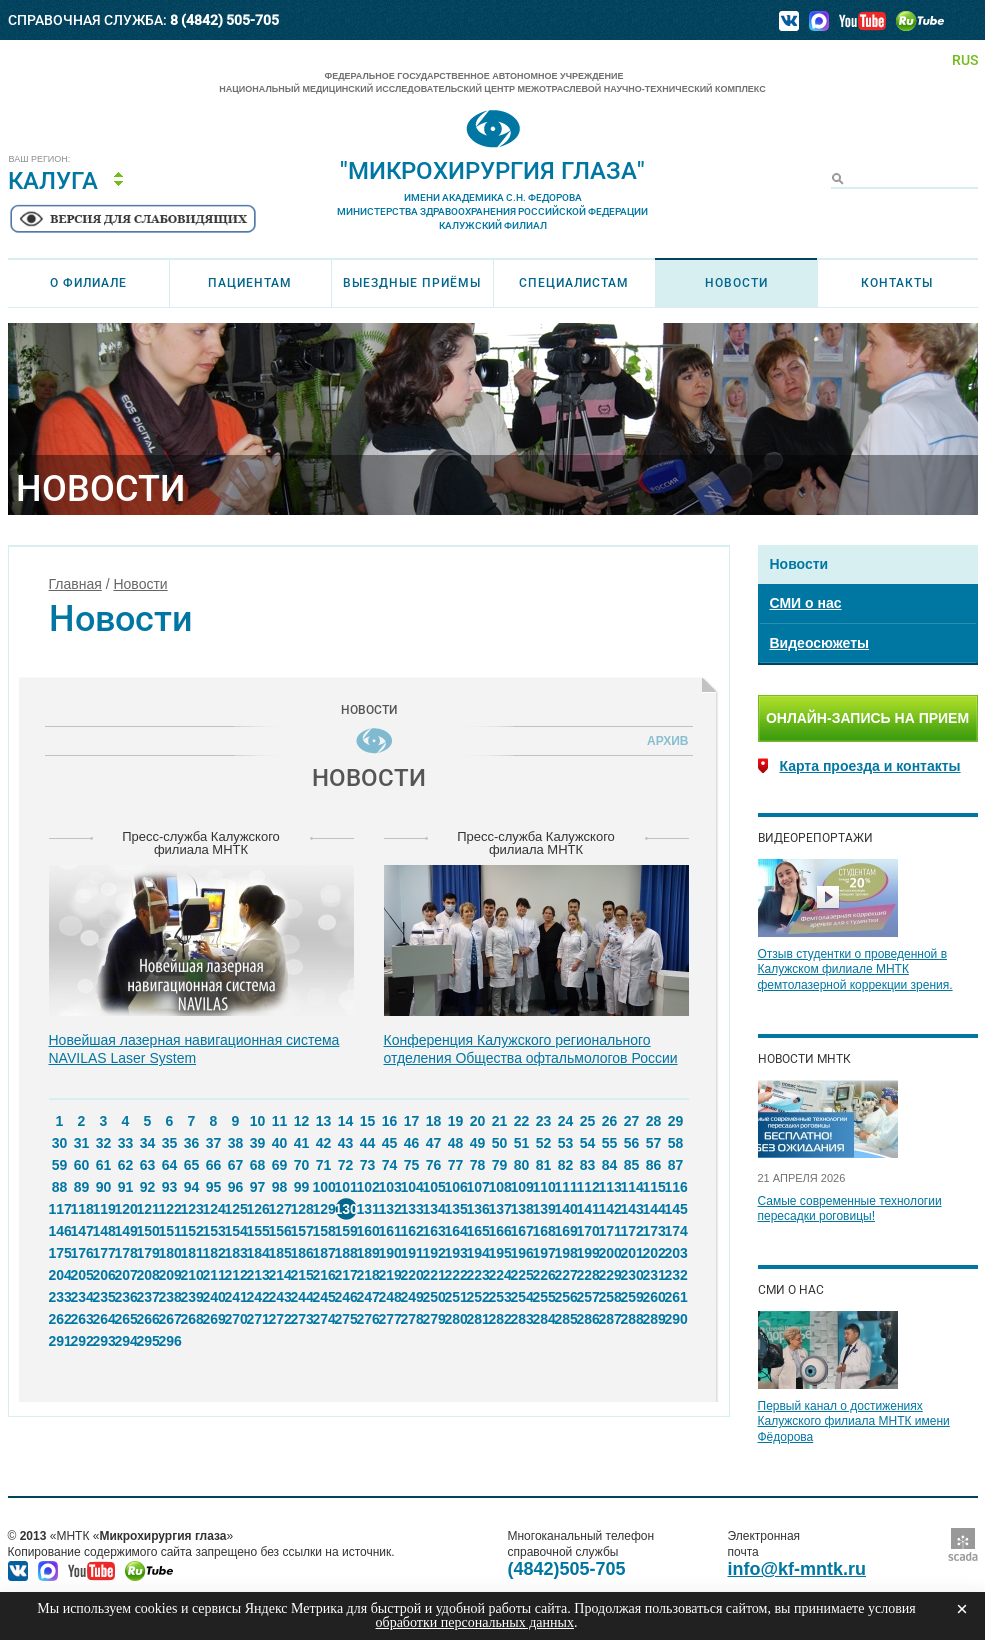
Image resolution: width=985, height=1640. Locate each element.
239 (192, 1297)
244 (302, 1297)
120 (126, 1209)
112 (588, 1187)
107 (478, 1187)
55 (610, 1143)
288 (632, 1319)
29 (676, 1121)
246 (346, 1297)
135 (456, 1209)
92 (148, 1187)
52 (544, 1143)
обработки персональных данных (475, 1622)
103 (390, 1187)
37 (214, 1143)
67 (236, 1165)
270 (236, 1319)
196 (522, 1253)
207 (126, 1275)
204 (60, 1275)
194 (478, 1253)
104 (412, 1187)
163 (434, 1231)
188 (346, 1253)
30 (60, 1143)
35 (170, 1143)
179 (148, 1253)
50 (500, 1143)
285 (566, 1319)
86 (654, 1165)
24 (566, 1121)
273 (302, 1319)
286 (588, 1319)
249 (412, 1297)
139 (544, 1209)
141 (588, 1209)
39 (258, 1143)
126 (258, 1209)
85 (632, 1165)
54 (588, 1143)
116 (676, 1187)
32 (104, 1143)
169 (566, 1231)
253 (500, 1297)
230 (632, 1275)
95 (214, 1187)
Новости (736, 283)
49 (478, 1143)
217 (346, 1275)
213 (258, 1275)
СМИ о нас (806, 603)
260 (654, 1297)
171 (610, 1231)
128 (302, 1209)
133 (412, 1209)
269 (214, 1319)
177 (104, 1253)
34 (148, 1143)
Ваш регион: (40, 159)
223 (478, 1275)
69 (280, 1165)
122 (170, 1209)
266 (148, 1319)
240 (214, 1297)
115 (654, 1187)
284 (544, 1319)
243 (280, 1297)
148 (104, 1231)
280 (456, 1319)
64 (170, 1165)
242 (258, 1297)
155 (258, 1231)
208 (148, 1275)
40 (280, 1143)
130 (346, 1209)
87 (676, 1165)
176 (82, 1253)
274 (324, 1319)
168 (544, 1231)
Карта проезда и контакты (870, 766)
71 (324, 1165)
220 (412, 1275)
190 (390, 1253)
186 (302, 1253)
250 (434, 1297)
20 (478, 1121)
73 (368, 1165)
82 (566, 1165)
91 (126, 1187)
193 (456, 1253)
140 (566, 1209)
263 (82, 1319)
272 (280, 1319)
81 (544, 1165)
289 (654, 1319)
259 (632, 1297)
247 (368, 1297)
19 (456, 1121)
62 (126, 1165)
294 (126, 1341)
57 (654, 1143)
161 (390, 1231)
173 (654, 1231)
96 (236, 1187)
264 (104, 1319)
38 (236, 1143)
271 (258, 1319)
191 (412, 1253)
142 (610, 1209)
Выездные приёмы (412, 283)
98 (280, 1187)
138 (522, 1209)
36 (192, 1143)
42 (324, 1143)
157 (302, 1231)
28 (654, 1121)
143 (632, 1209)
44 (368, 1143)
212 (236, 1275)
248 (390, 1297)
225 (522, 1275)
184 (258, 1253)
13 (324, 1121)
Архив (664, 741)
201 (632, 1253)
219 (390, 1275)
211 (214, 1275)
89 (82, 1187)
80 (522, 1165)
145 (676, 1209)
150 (148, 1231)
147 (82, 1231)
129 (324, 1209)
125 (236, 1209)
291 (60, 1341)
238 (170, 1297)
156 (280, 1231)
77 (456, 1165)
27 (632, 1121)
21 (500, 1121)
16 (390, 1121)
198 (566, 1253)
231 (654, 1275)
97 (258, 1187)
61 (104, 1165)
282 (500, 1319)
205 (82, 1275)
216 (324, 1275)
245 (324, 1297)
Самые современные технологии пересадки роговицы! (850, 1209)
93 (170, 1187)
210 (192, 1275)
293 (104, 1341)
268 (192, 1319)
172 (632, 1231)
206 (104, 1275)
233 (60, 1297)
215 (302, 1275)
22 (522, 1121)
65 (192, 1165)
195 (500, 1253)
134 (434, 1209)
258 (610, 1297)
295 (148, 1341)
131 (368, 1209)
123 (192, 1209)
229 (610, 1275)
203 (676, 1253)
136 (478, 1209)
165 (478, 1231)
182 (214, 1253)
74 (390, 1165)
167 (522, 1231)
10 (258, 1121)
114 (632, 1187)
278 (412, 1319)
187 (324, 1253)
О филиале (88, 283)
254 (522, 1297)
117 (60, 1209)
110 (544, 1187)
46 (412, 1143)
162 (412, 1231)
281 (478, 1319)
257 (588, 1297)
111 (566, 1187)
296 (170, 1341)
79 (500, 1165)
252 (478, 1297)
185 (280, 1253)
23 (544, 1121)
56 (632, 1143)
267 (170, 1319)
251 (456, 1297)
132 (390, 1209)
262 (60, 1319)
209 (170, 1275)
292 (82, 1341)
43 (346, 1143)
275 (346, 1319)
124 (214, 1209)
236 (126, 1297)
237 (148, 1297)
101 (346, 1187)
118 (82, 1209)
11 (280, 1121)
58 (676, 1143)
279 (434, 1319)
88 (60, 1187)
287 (610, 1319)
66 (214, 1165)
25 (588, 1121)
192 (434, 1253)
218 (368, 1275)
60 (82, 1165)
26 (610, 1121)
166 (500, 1231)
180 (170, 1253)
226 (544, 1275)
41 (302, 1143)
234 (82, 1297)
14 (346, 1121)
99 (302, 1187)
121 (148, 1209)
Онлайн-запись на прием (867, 718)
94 (192, 1187)
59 (60, 1165)
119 (104, 1209)
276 (368, 1319)
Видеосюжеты (819, 643)
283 (522, 1319)
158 (324, 1231)
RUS (965, 60)
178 (126, 1253)
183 (236, 1253)
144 (654, 1209)
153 (214, 1231)
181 (192, 1253)
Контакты (897, 283)
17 (412, 1121)
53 (566, 1143)
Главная (75, 584)
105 (434, 1187)
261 (676, 1297)
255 (544, 1297)
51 (522, 1143)
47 (434, 1143)
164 (456, 1231)
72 (346, 1165)
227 (566, 1275)
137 (500, 1209)
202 (654, 1253)
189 (368, 1253)
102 (368, 1187)
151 (170, 1231)
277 (390, 1319)
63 (148, 1165)
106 (456, 1187)
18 (434, 1121)
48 (456, 1143)
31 (82, 1143)
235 (104, 1297)
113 (610, 1187)
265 (126, 1319)
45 (390, 1143)
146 (60, 1231)
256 (566, 1297)
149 (126, 1231)
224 (500, 1275)
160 (368, 1231)
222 (456, 1275)
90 (104, 1187)
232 (676, 1275)
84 (610, 1165)
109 (522, 1187)
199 (588, 1253)
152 (192, 1231)
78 (478, 1165)
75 (412, 1165)
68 (258, 1165)
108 (500, 1187)
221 (434, 1275)
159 (346, 1231)
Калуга (53, 181)
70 (302, 1165)
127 (280, 1209)
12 (302, 1121)
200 (610, 1253)
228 (588, 1275)
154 (236, 1231)
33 (126, 1143)
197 (544, 1253)
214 (280, 1275)
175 (60, 1253)
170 (588, 1231)
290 (676, 1319)
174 (676, 1231)
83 (588, 1165)
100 (324, 1187)
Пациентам (250, 283)
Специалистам (574, 283)
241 (236, 1297)
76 (434, 1165)
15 (368, 1121)
